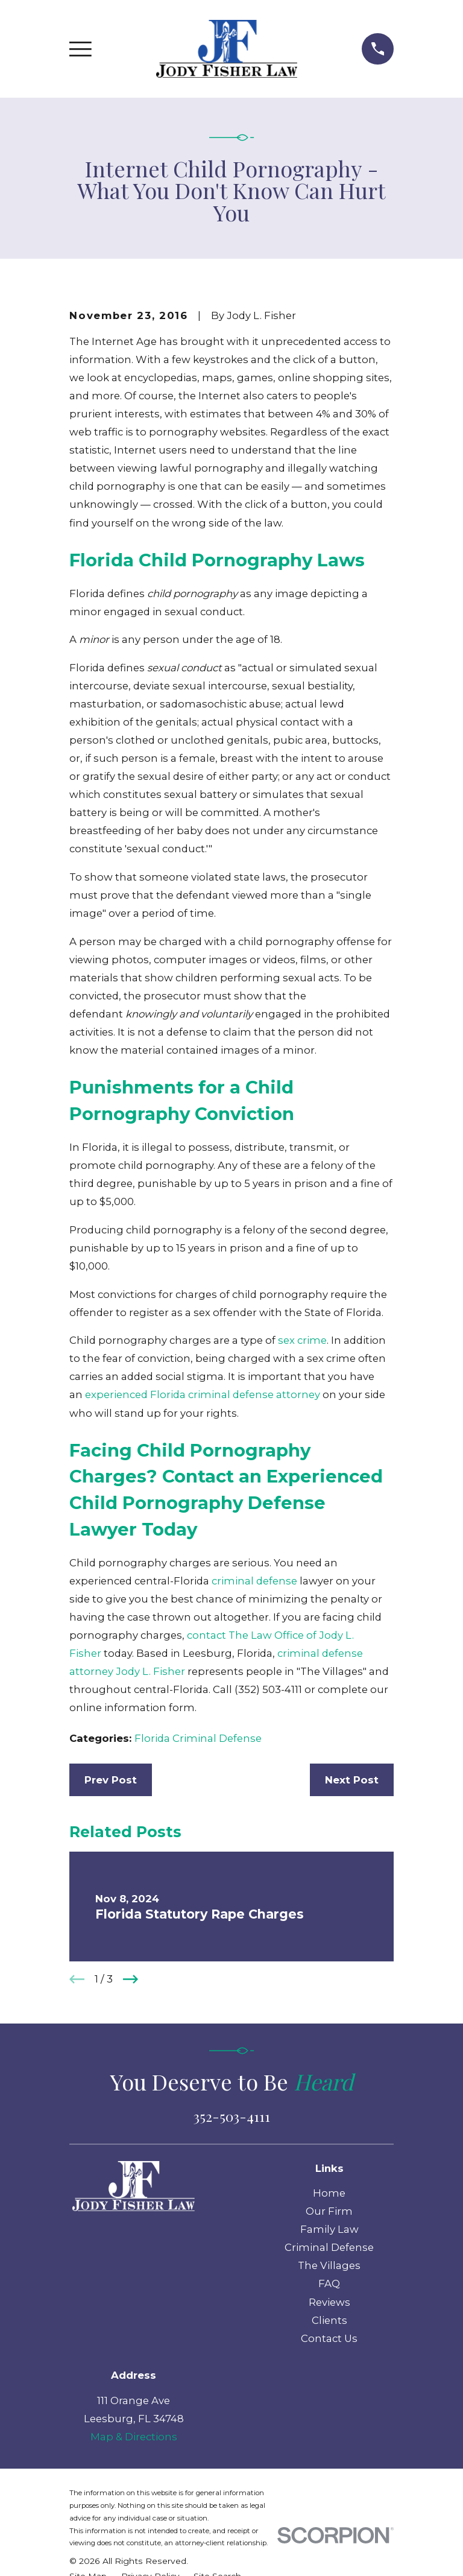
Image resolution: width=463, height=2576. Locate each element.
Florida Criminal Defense (198, 1738)
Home (329, 2193)
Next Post (352, 1780)
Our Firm (329, 2211)
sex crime (302, 1340)
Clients (329, 2320)
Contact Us (329, 2338)
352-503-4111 (232, 2116)
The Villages (329, 2265)
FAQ (329, 2283)
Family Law (329, 2229)
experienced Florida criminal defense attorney (202, 1394)
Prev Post (110, 1780)
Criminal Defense (329, 2247)
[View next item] (130, 1979)
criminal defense (254, 1581)
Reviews (329, 2302)
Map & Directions (133, 2437)
